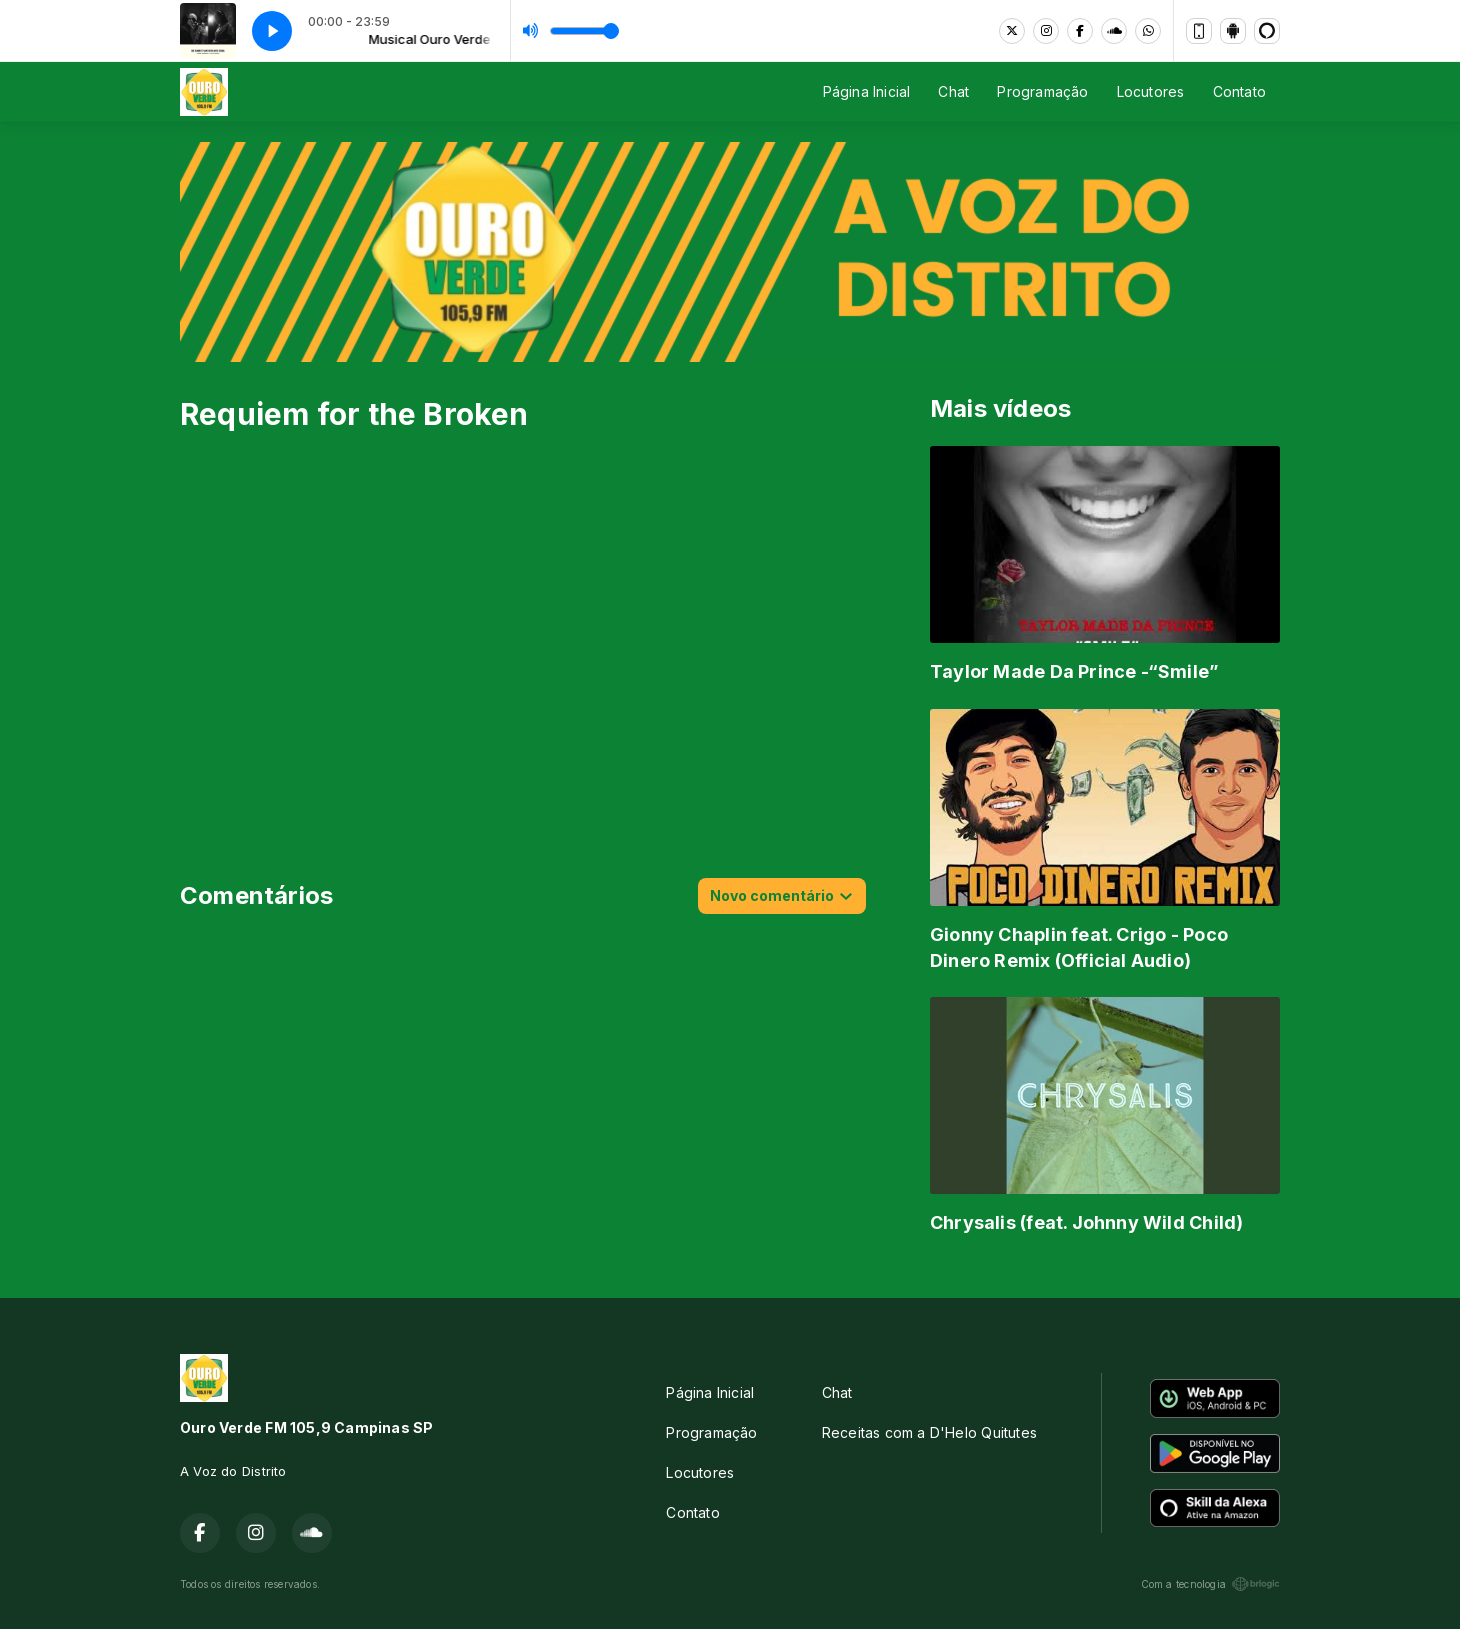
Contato (1239, 91)
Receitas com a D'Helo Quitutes (929, 1432)
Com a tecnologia (1210, 1584)
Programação (1042, 91)
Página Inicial (867, 91)
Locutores (1151, 91)
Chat (953, 91)
